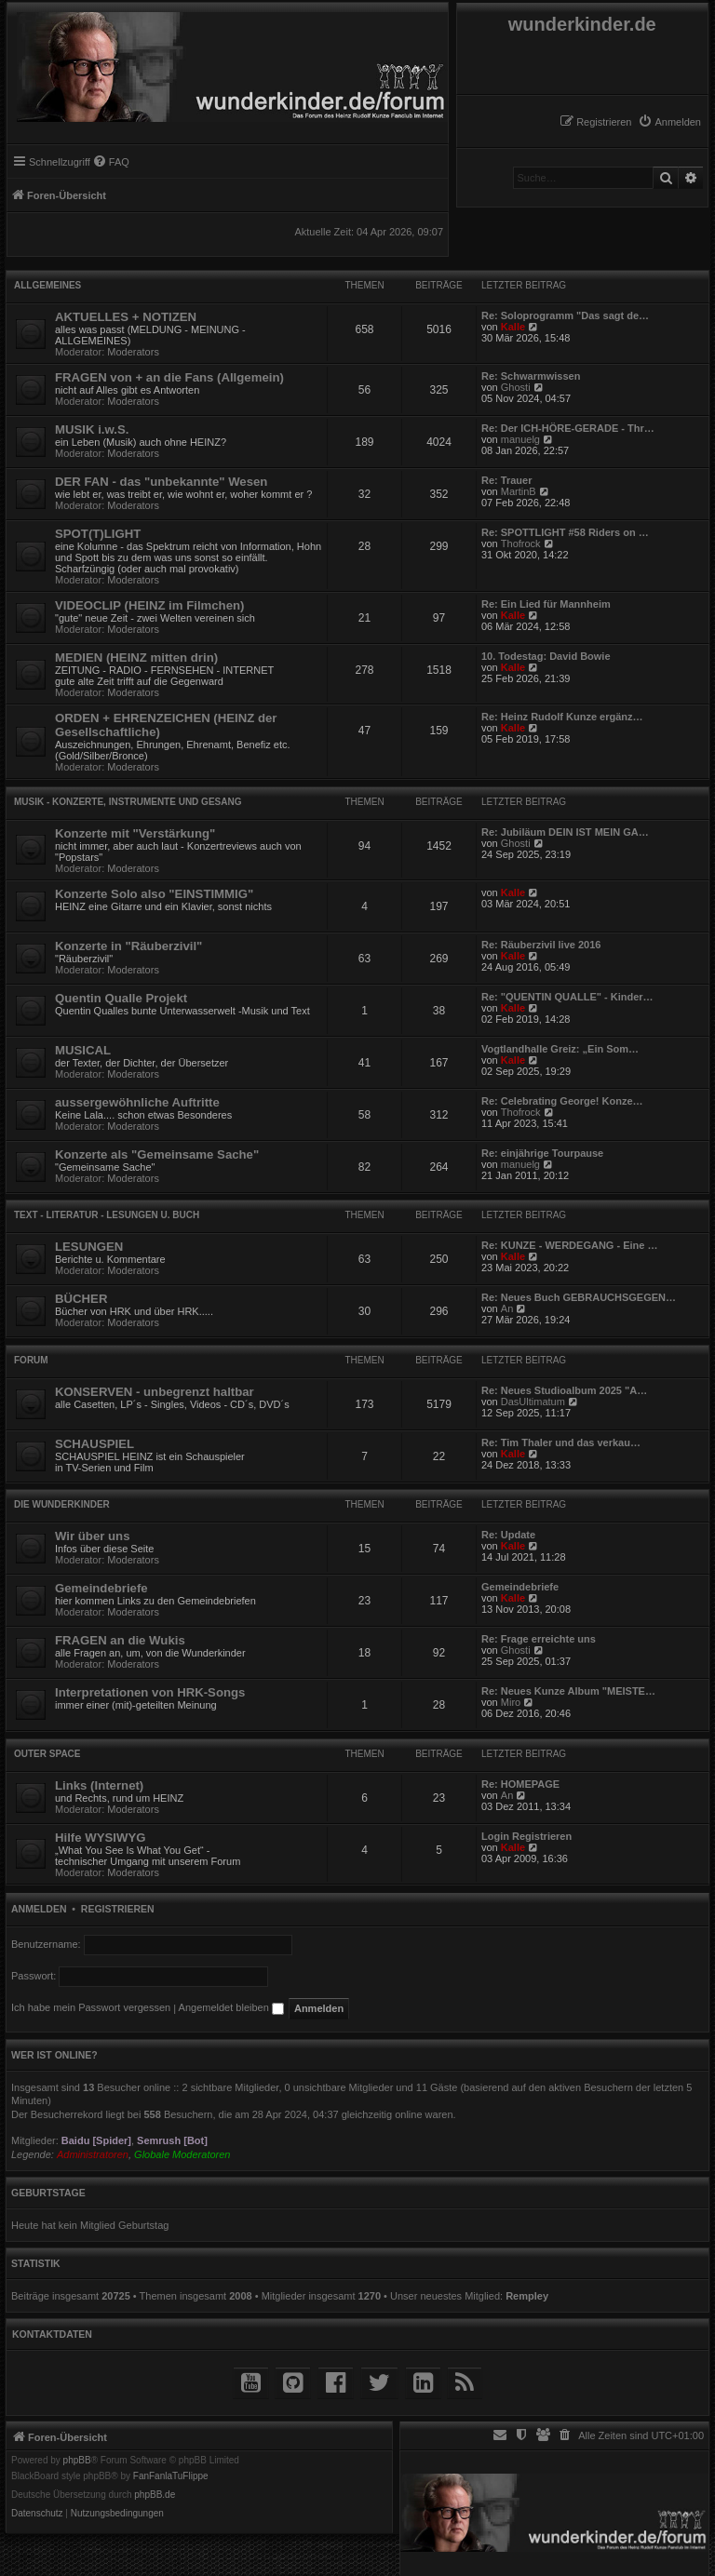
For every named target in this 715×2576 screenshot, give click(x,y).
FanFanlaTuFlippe (171, 2476)
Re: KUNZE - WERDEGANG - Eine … (569, 1245)
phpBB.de (154, 2495)
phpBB (77, 2460)
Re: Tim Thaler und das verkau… (561, 1442)
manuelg (520, 439)
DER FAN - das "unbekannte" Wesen (161, 482)
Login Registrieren (526, 1836)
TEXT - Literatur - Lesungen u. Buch (106, 1215)
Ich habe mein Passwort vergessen (90, 2007)
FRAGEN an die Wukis (120, 1640)
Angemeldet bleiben (231, 2007)
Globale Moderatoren (182, 2154)
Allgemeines (47, 285)
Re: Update (508, 1534)
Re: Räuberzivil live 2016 (540, 944)
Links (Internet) (99, 1785)
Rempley (527, 2295)
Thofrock (521, 543)
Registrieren (118, 1908)
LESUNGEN (89, 1247)
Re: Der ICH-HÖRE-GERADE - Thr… (567, 428)
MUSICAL (83, 1050)
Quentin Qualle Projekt (121, 998)
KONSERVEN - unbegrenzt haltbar (154, 1392)
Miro (510, 1702)
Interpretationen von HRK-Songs (150, 1692)
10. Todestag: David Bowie (546, 656)
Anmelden (39, 1908)
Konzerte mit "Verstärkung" (135, 833)
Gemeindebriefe (101, 1588)
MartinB (518, 491)
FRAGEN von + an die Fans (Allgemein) (169, 377)
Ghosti (516, 387)
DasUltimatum (533, 1401)
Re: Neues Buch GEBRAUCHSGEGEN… (578, 1297)
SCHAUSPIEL (94, 1444)
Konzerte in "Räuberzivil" (128, 946)
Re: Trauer (506, 480)
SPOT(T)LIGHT (98, 534)
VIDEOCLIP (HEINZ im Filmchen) (149, 605)
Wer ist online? (54, 2054)
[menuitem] (669, 122)
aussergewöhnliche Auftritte (137, 1102)
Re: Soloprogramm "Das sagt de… (565, 315)
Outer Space (47, 1754)
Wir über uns (92, 1536)
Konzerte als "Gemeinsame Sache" (157, 1154)
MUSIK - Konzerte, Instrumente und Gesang (127, 802)
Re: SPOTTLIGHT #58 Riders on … (565, 532)
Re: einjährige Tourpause (542, 1153)
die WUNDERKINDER (62, 1504)
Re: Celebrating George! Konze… (562, 1101)
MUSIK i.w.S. (91, 429)
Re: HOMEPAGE (520, 1784)
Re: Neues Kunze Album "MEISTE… (568, 1691)
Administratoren (92, 2154)
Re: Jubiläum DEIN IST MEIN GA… (565, 832)
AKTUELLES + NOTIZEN (125, 317)
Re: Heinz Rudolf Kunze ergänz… (562, 716)
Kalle (513, 326)
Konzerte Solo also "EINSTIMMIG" (154, 894)
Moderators (133, 351)
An (507, 1308)
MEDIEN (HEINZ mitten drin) (136, 657)
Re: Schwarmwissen (530, 376)
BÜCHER (81, 1299)
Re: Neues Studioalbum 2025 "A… (564, 1390)
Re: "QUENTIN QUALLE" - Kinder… (567, 996)
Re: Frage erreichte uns (538, 1638)
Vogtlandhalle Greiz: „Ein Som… (560, 1048)
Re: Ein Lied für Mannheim (546, 604)
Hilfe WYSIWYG (100, 1838)
